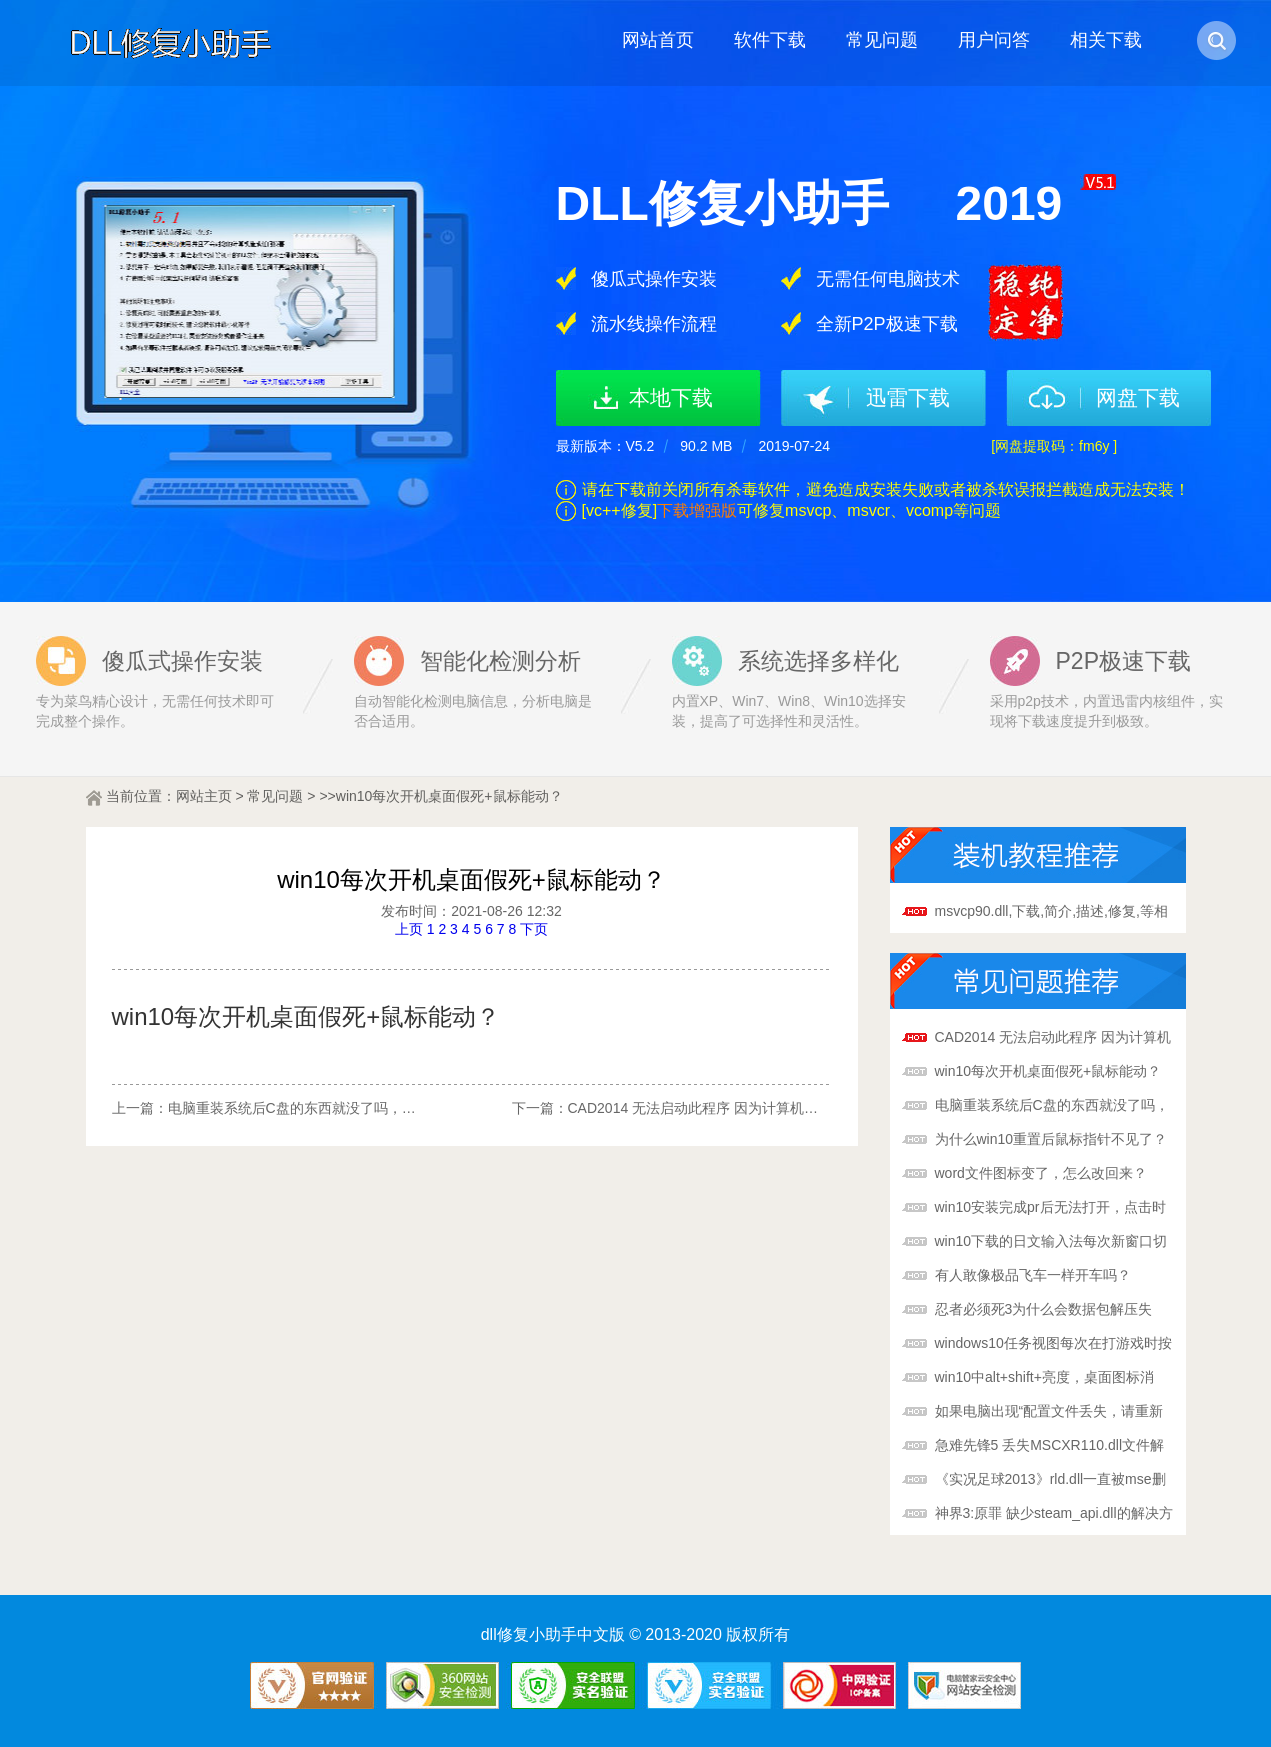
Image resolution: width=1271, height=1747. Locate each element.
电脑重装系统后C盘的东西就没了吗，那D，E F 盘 (324, 1108)
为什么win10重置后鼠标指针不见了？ (1051, 1139)
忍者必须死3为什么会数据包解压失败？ (1044, 1311)
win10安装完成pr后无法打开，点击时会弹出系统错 (1050, 1209)
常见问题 (882, 40)
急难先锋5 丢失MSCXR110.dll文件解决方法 (1050, 1447)
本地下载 (671, 397)
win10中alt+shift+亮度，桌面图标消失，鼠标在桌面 (1044, 1379)
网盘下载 (1138, 397)
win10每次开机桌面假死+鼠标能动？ (1048, 1071)
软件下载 (770, 40)
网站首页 (658, 40)
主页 (218, 796)
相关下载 (1106, 40)
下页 (534, 929)
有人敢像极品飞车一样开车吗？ (1033, 1275)
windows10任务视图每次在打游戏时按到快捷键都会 (1053, 1345)
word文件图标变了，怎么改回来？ (1041, 1173)
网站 (190, 796)
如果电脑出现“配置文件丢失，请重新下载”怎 (1049, 1413)
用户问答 (994, 40)
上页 (409, 929)
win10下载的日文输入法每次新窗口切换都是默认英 (1051, 1243)
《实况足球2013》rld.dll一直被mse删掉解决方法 (1050, 1481)
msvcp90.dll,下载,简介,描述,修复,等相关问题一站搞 (1051, 913)
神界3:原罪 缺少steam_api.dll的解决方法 (1054, 1515)
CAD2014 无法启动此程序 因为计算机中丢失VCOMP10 (740, 1108)
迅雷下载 (908, 397)
